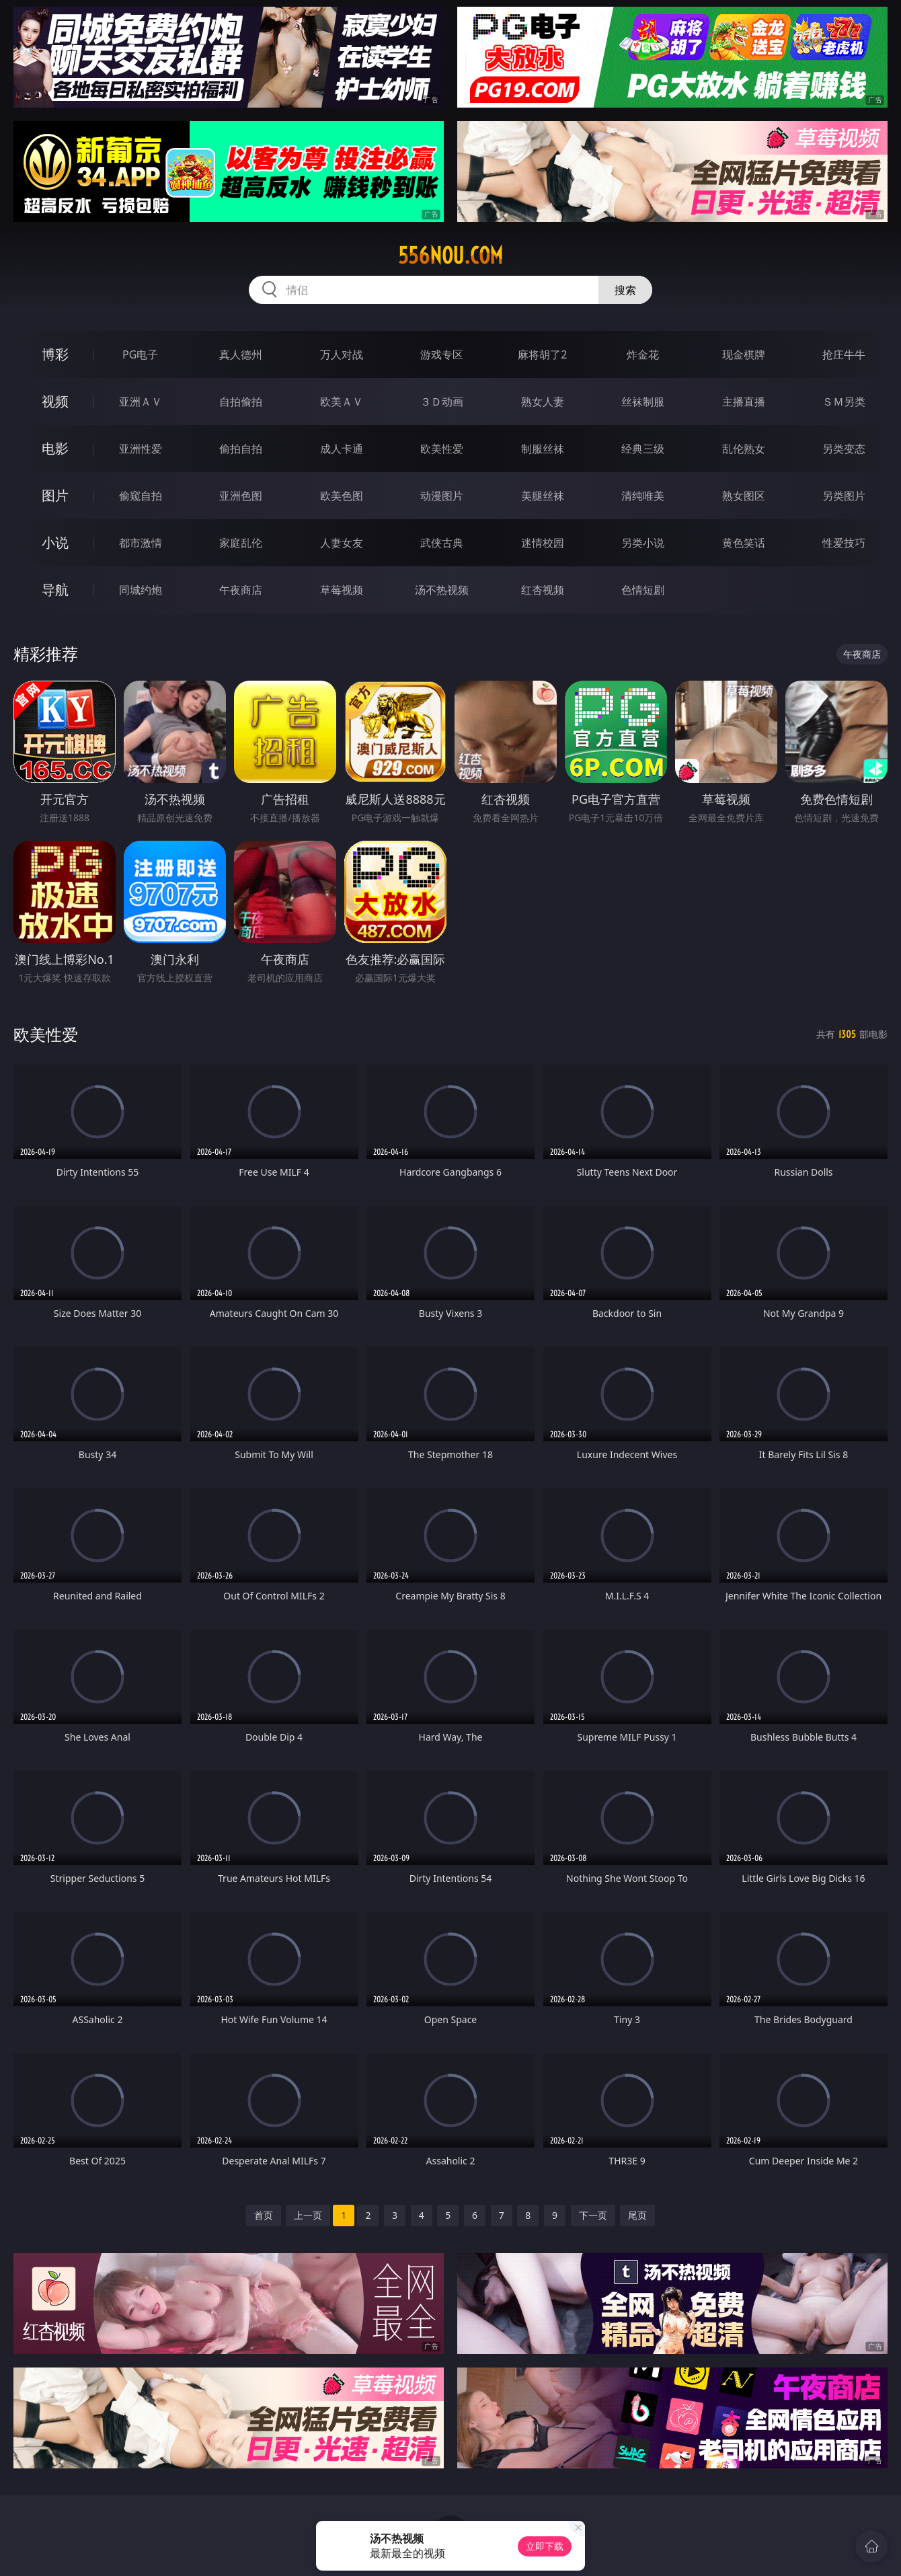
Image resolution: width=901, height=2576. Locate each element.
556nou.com (450, 255)
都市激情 (140, 542)
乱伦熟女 (743, 448)
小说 (55, 542)
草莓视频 (341, 589)
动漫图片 (441, 495)
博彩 (55, 354)
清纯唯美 (642, 495)
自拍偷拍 (240, 401)
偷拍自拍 (240, 448)
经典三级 (642, 448)
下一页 (593, 2215)
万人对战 (341, 354)
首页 (263, 2215)
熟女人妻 (542, 401)
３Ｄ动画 (441, 401)
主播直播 (743, 401)
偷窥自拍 (140, 495)
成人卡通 (341, 448)
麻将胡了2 (542, 354)
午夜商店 (240, 589)
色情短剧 (642, 589)
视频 (55, 401)
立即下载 (544, 2546)
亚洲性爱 (140, 448)
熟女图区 (743, 495)
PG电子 (140, 354)
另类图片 (843, 495)
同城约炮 (140, 589)
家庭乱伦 (240, 542)
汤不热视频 (442, 589)
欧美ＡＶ (341, 401)
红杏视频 (542, 589)
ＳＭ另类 (843, 401)
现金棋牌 (743, 354)
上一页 (308, 2215)
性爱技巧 (843, 542)
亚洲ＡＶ (140, 401)
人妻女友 (341, 542)
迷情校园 (542, 542)
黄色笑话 (743, 542)
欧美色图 (341, 495)
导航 (55, 589)
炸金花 (643, 354)
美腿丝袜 (542, 495)
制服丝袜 (542, 448)
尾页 (637, 2215)
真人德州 (240, 354)
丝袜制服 (642, 401)
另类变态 (843, 448)
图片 (55, 495)
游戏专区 (441, 354)
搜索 (625, 289)
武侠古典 (441, 542)
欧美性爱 (441, 448)
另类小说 (642, 542)
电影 (55, 448)
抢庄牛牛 (843, 354)
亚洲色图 (240, 495)
